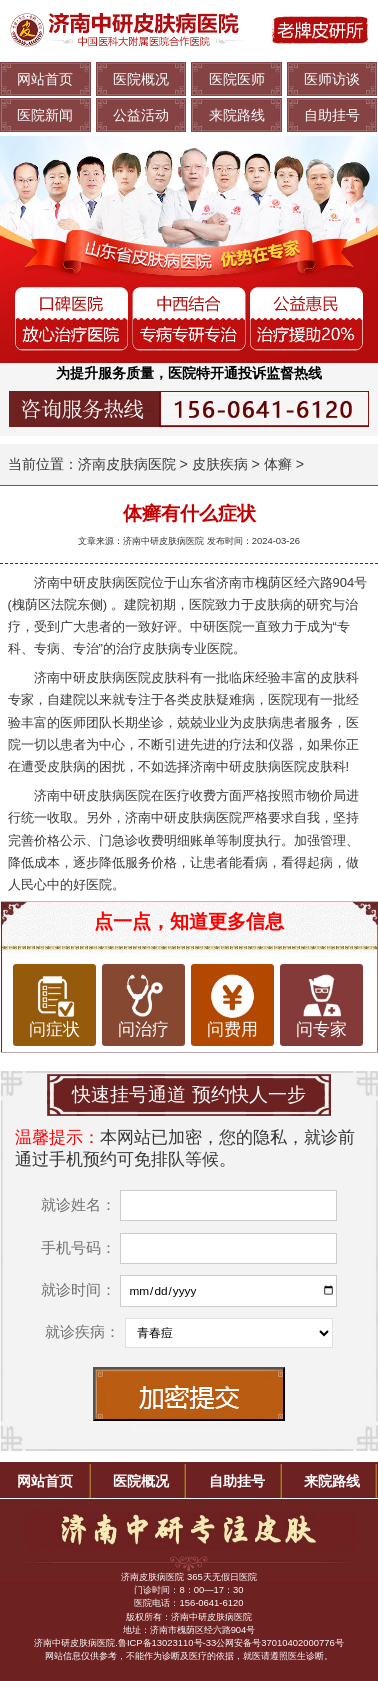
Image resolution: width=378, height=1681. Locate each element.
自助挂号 (332, 115)
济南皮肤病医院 (127, 464)
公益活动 (141, 115)
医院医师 (237, 79)
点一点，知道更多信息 (189, 921)
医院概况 (141, 79)
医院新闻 (45, 115)
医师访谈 (332, 79)
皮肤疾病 (220, 464)
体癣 (278, 464)
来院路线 (237, 115)
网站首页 (45, 79)
